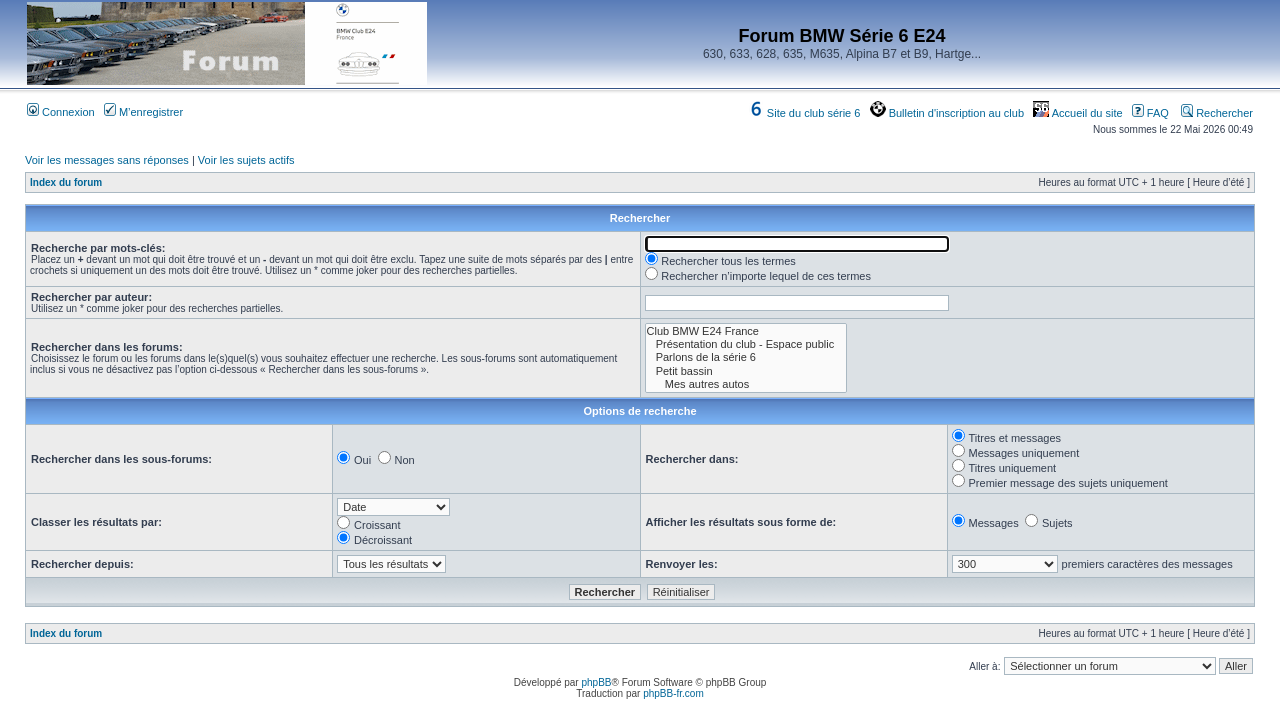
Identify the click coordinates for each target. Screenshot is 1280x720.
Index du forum (66, 182)
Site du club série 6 (804, 113)
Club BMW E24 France (746, 331)
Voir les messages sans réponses (107, 160)
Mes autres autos (746, 384)
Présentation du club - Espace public (746, 344)
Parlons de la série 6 (746, 357)
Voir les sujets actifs (246, 160)
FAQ (1150, 113)
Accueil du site (1077, 113)
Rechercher (1217, 113)
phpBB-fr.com (673, 693)
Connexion (61, 112)
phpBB (596, 682)
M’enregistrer (143, 112)
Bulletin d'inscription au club (947, 113)
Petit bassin (746, 371)
